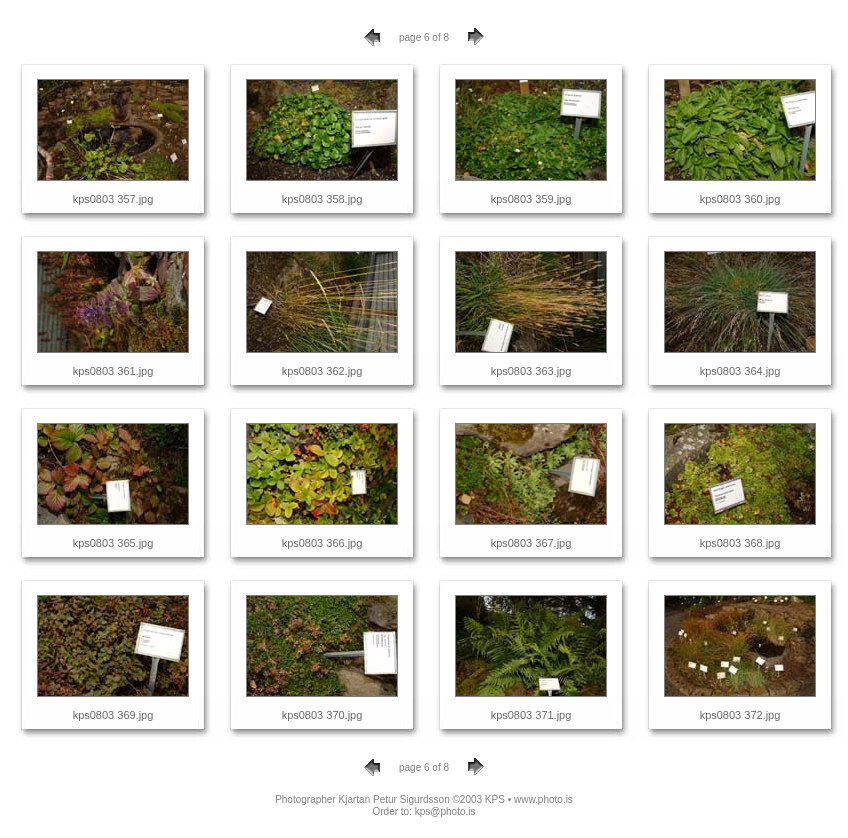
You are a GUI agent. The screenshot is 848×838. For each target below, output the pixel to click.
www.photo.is (543, 799)
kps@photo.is (445, 811)
